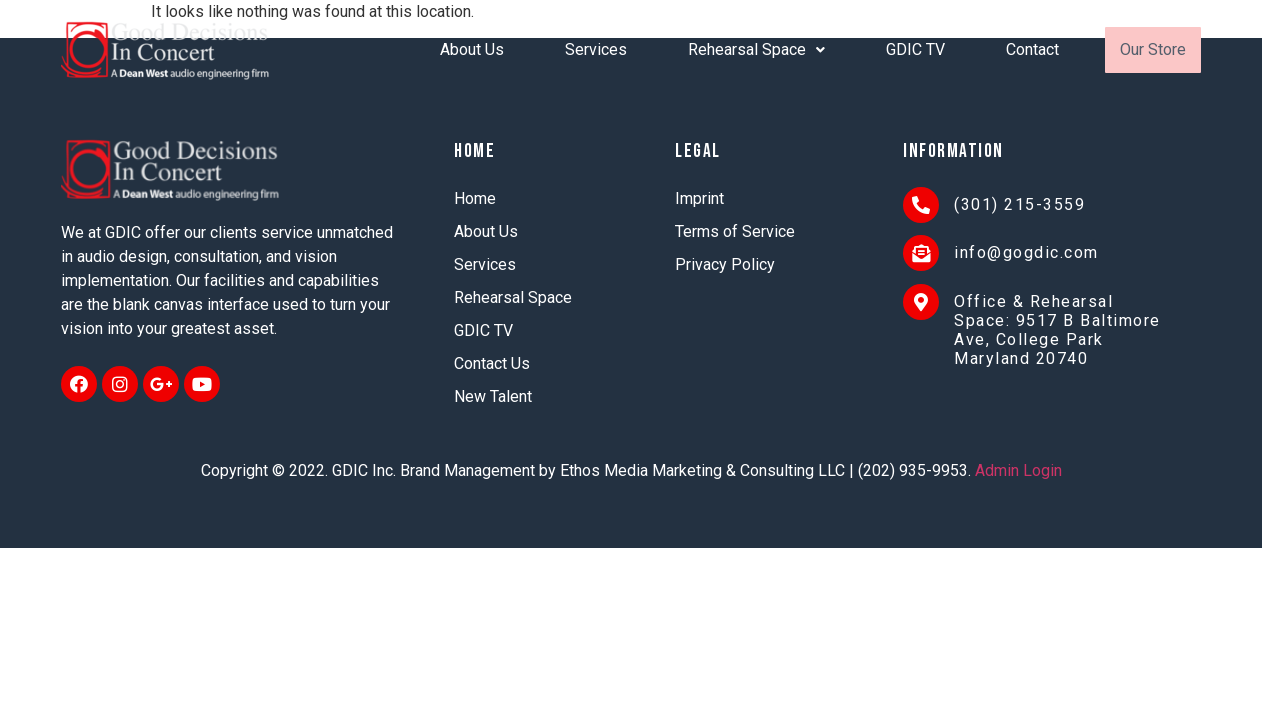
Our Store (1153, 49)
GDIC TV (915, 49)
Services (596, 49)
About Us (472, 49)
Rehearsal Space (756, 49)
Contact (1032, 49)
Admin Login (1018, 470)
